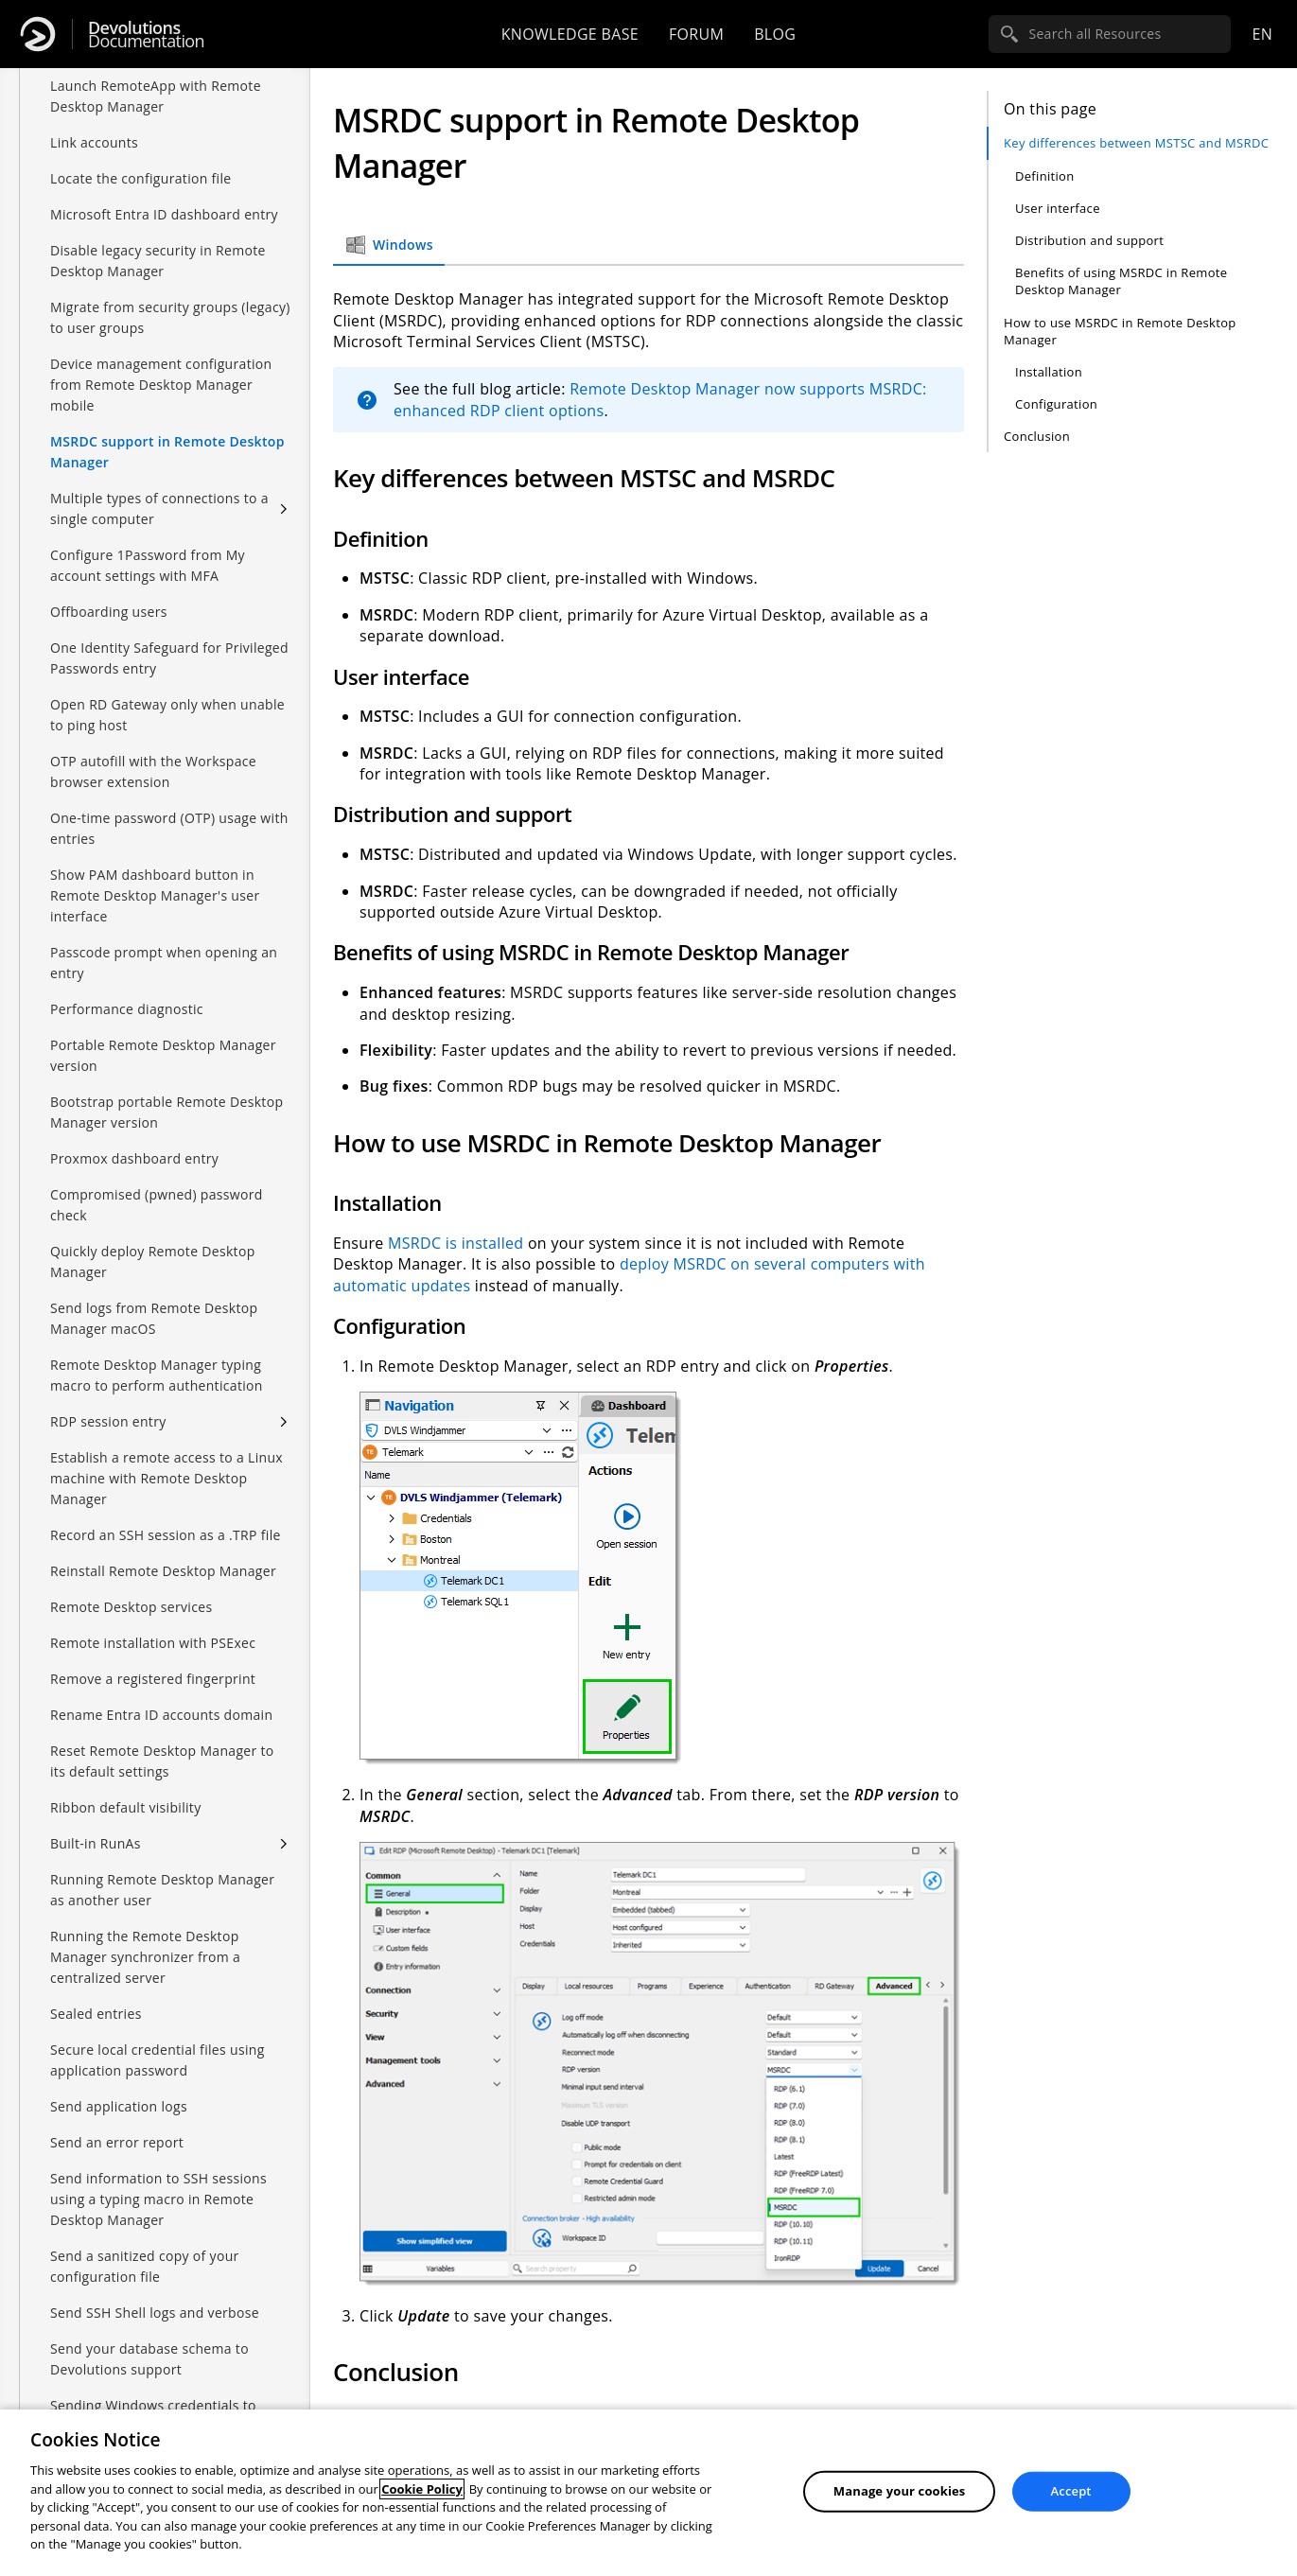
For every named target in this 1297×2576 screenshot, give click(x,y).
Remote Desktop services (131, 1607)
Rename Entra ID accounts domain (161, 1715)
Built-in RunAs (95, 1843)
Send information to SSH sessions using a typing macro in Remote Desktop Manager (158, 2199)
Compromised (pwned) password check (156, 1204)
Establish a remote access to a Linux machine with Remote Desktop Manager (166, 1478)
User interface (1057, 208)
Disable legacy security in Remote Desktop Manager (158, 260)
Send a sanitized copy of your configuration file (144, 2266)
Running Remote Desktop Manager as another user (162, 1889)
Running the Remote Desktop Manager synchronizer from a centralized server (145, 1957)
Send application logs (118, 2106)
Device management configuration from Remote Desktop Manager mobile (161, 384)
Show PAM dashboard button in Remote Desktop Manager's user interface (154, 895)
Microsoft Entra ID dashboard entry (164, 214)
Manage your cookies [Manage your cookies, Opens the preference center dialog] (899, 2490)
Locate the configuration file (141, 178)
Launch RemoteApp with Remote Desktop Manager (155, 96)
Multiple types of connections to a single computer (159, 508)
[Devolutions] (38, 34)
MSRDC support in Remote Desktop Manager (167, 451)
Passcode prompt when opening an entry (163, 962)
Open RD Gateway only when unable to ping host (167, 714)
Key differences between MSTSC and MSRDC (1136, 142)
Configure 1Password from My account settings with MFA (147, 565)
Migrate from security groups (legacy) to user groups (170, 317)
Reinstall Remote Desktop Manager (163, 1571)
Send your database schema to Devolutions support (149, 2358)
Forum (696, 34)
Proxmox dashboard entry (134, 1158)
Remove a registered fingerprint (152, 1679)
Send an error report (117, 2142)
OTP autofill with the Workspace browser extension (153, 771)
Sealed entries (96, 2014)
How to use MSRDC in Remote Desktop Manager (1120, 331)
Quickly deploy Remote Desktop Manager (152, 1261)
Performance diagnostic (126, 1009)
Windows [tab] (388, 245)
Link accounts (94, 142)
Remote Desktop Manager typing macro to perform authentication (156, 1375)
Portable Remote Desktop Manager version (163, 1055)
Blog (775, 34)
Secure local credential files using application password (157, 2060)
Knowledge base (570, 34)
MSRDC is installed (455, 1243)
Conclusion (1037, 436)
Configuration (1056, 403)
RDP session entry (108, 1421)
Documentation (146, 34)
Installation (1048, 371)
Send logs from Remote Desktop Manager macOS (153, 1318)
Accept (1071, 2490)
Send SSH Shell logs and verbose (154, 2313)
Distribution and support (1089, 240)
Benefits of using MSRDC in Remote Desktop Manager (1121, 281)
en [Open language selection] (1262, 34)
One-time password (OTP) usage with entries (169, 828)
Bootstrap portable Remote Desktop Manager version (166, 1112)
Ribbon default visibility (126, 1807)
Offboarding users (108, 612)
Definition (1045, 175)
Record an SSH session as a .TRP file (165, 1535)
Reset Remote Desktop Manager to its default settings (162, 1761)
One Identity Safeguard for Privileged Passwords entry (169, 658)
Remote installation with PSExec (152, 1643)
